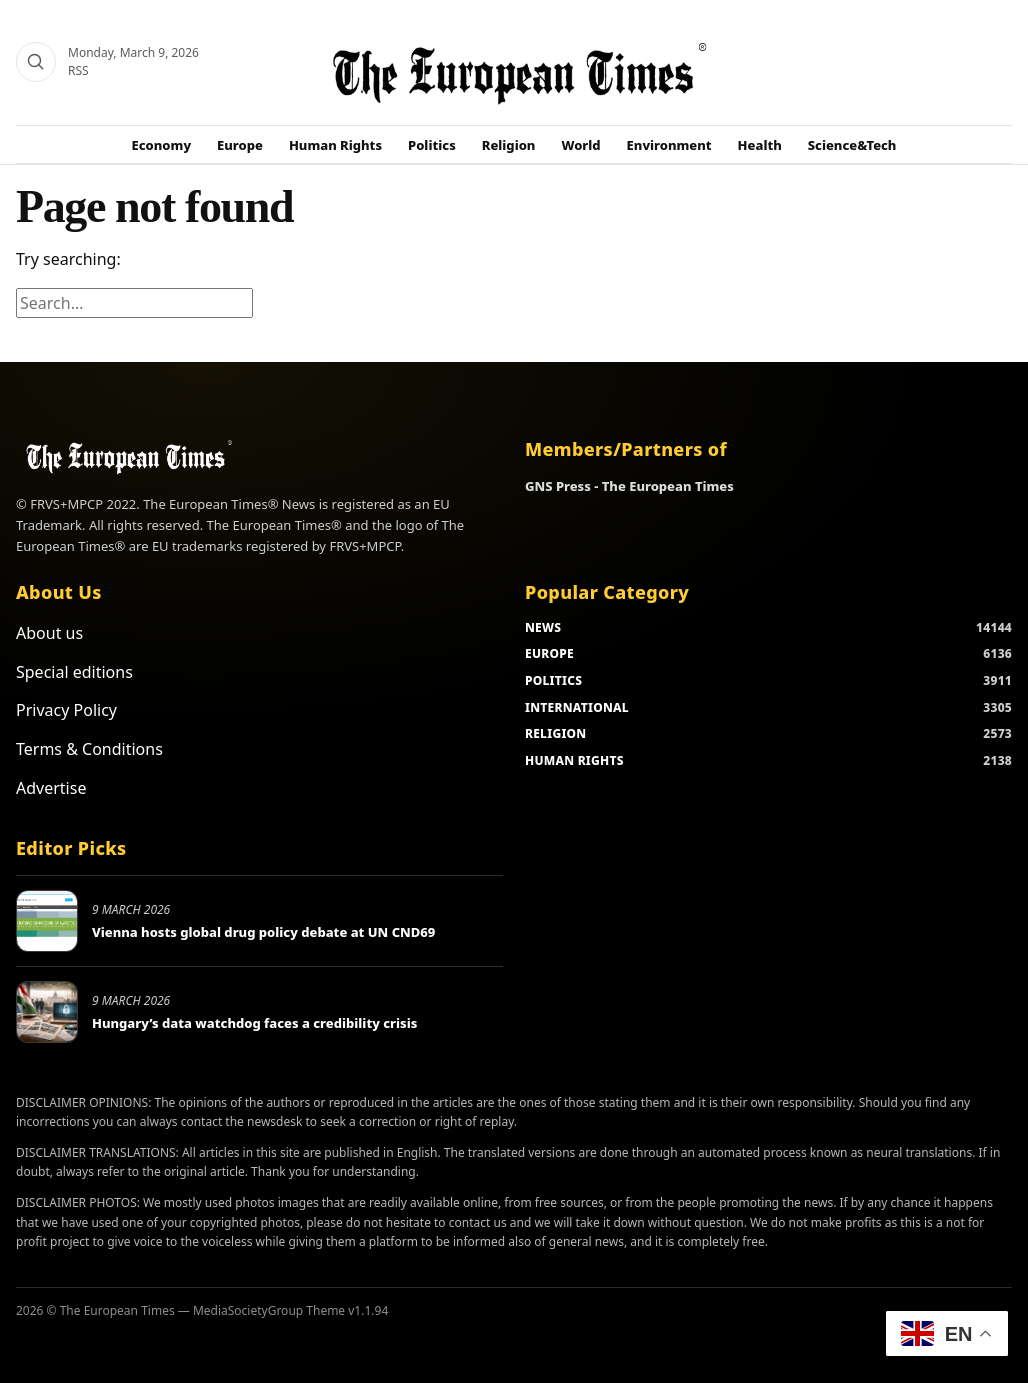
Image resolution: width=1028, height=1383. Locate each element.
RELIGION (556, 733)
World (580, 145)
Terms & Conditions (89, 749)
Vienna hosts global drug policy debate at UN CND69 (263, 932)
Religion (509, 145)
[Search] (36, 62)
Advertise (51, 788)
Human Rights (335, 145)
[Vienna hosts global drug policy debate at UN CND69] (47, 921)
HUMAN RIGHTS (574, 760)
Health (760, 145)
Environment (669, 145)
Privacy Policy (66, 710)
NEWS (543, 627)
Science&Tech (852, 145)
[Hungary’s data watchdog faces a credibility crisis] (47, 1012)
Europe (240, 145)
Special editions (74, 672)
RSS (78, 70)
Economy (162, 145)
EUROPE (549, 653)
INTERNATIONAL (577, 707)
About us (49, 633)
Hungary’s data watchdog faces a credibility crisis (254, 1023)
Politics (432, 145)
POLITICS (553, 680)
